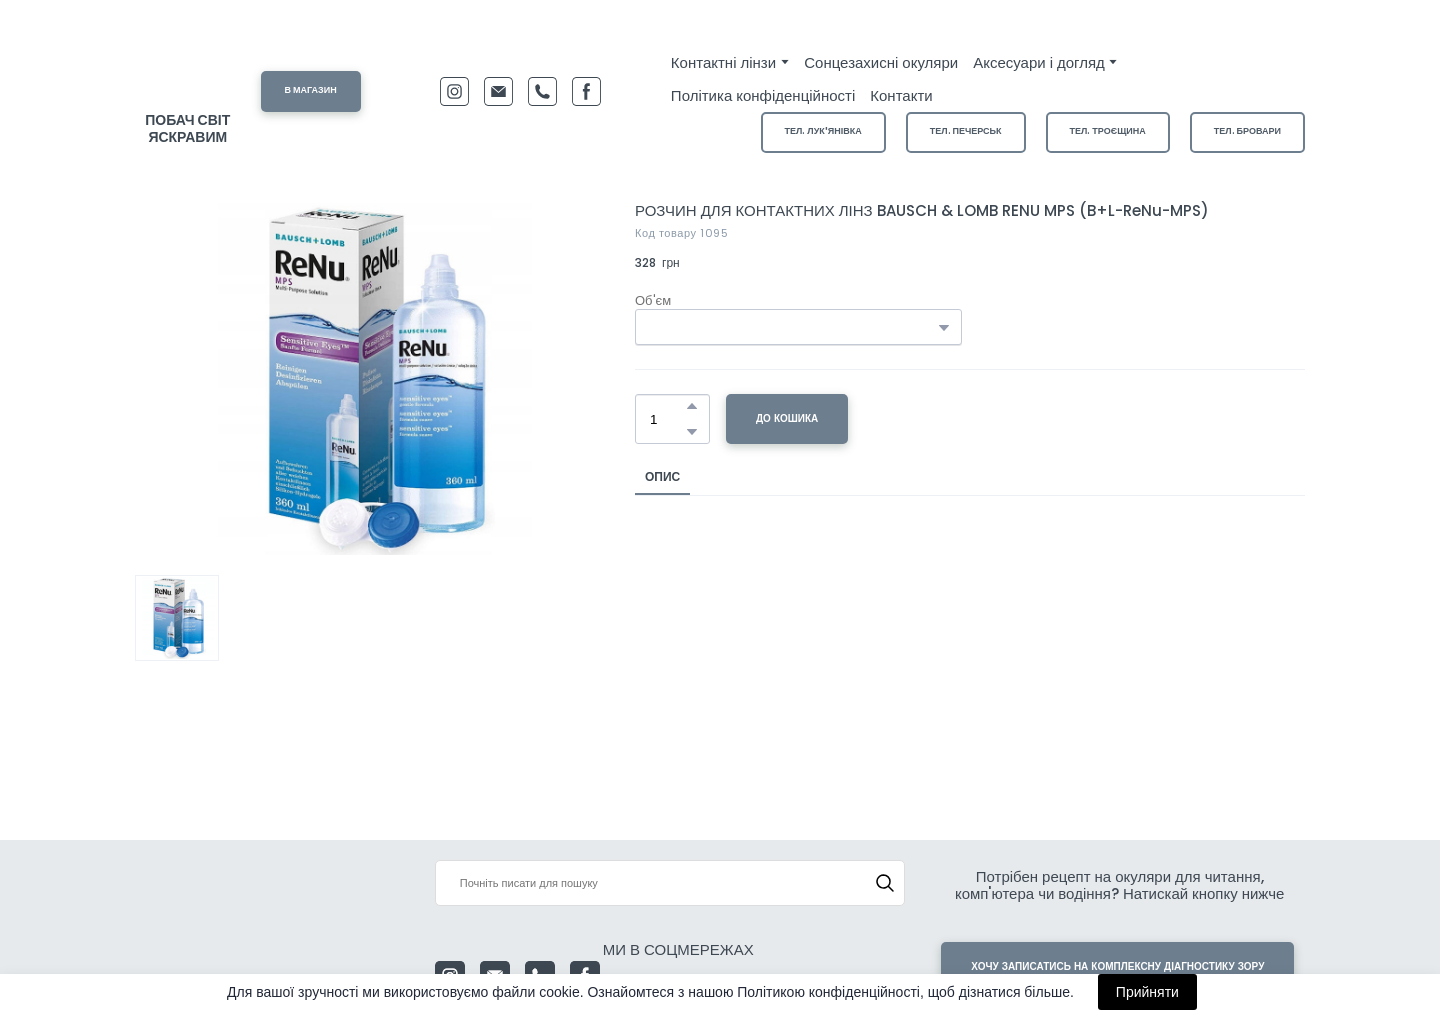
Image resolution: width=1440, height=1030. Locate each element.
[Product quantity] (667, 419)
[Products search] (670, 883)
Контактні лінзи (723, 62)
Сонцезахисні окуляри (881, 62)
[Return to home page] (188, 72)
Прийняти (1147, 992)
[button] (311, 91)
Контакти (901, 95)
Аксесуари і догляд (1039, 62)
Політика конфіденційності (763, 95)
